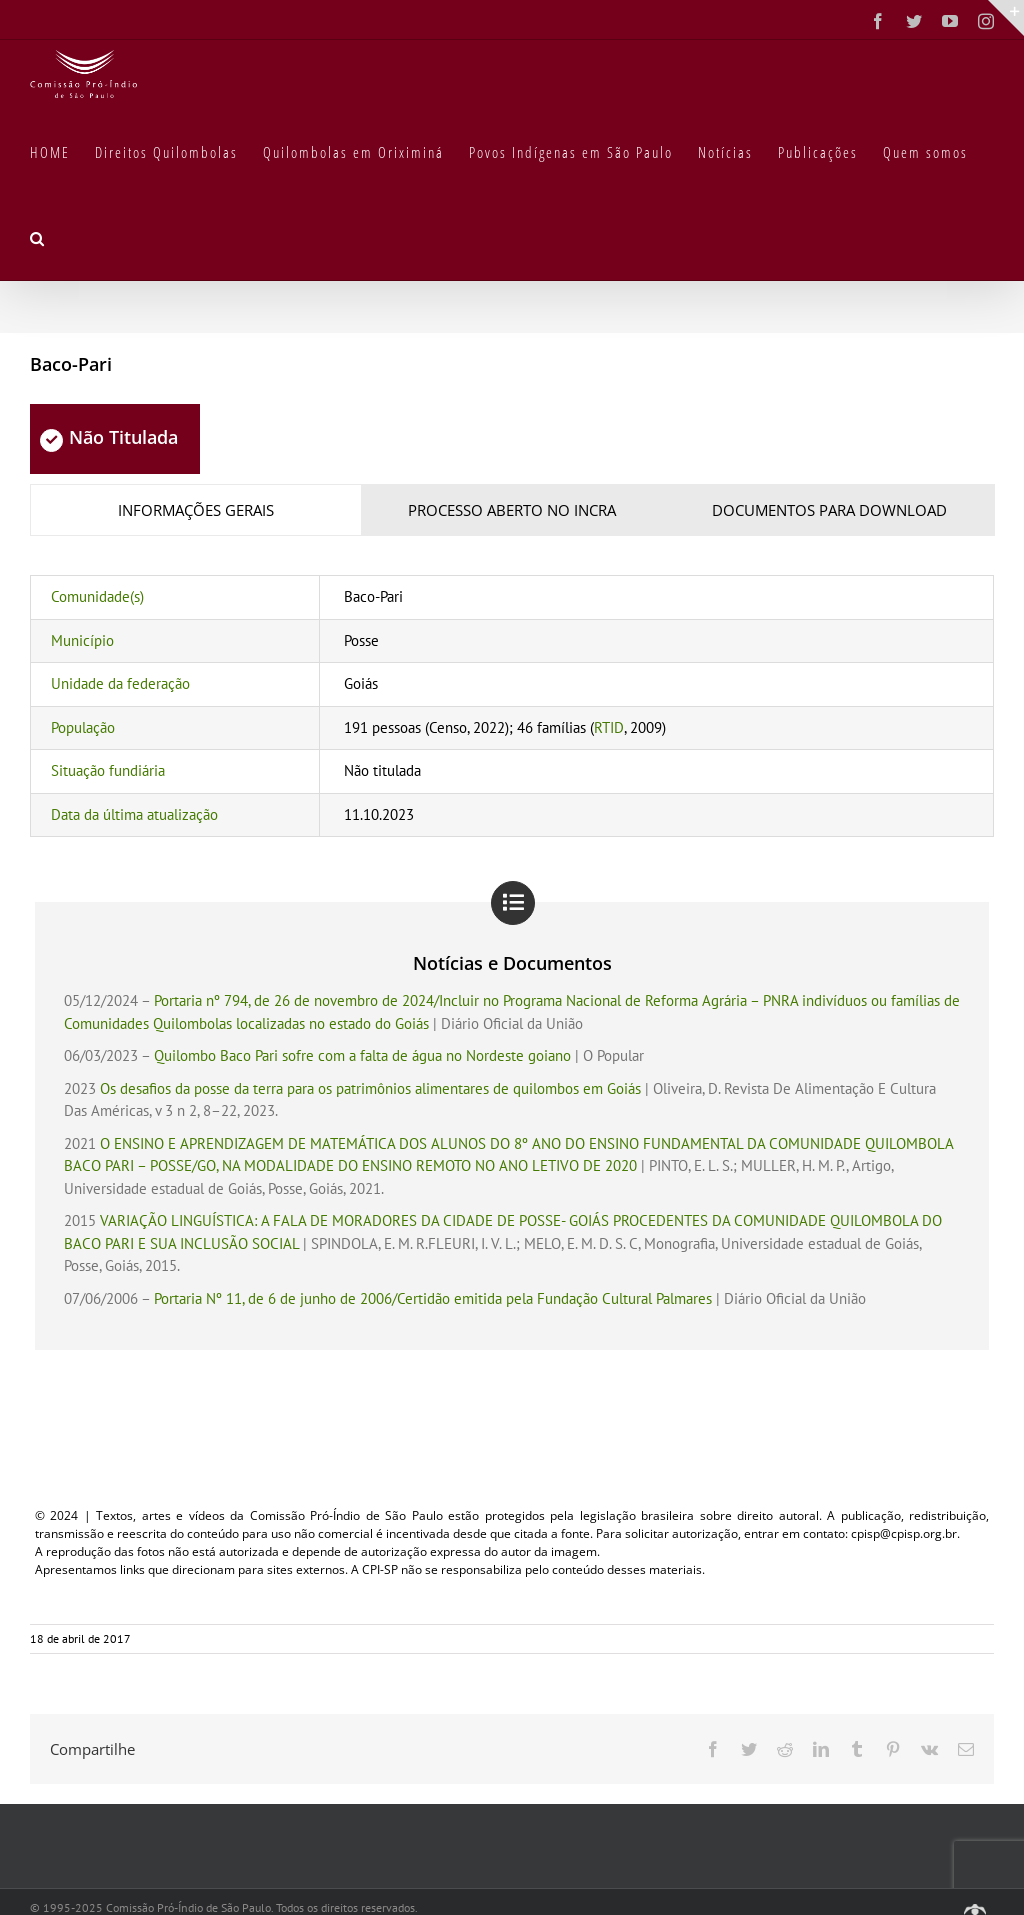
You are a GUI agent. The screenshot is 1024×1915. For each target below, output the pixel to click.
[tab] (196, 510)
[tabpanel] (512, 706)
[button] (38, 237)
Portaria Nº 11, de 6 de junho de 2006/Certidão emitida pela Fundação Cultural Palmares (433, 1298)
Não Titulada (109, 437)
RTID (609, 727)
